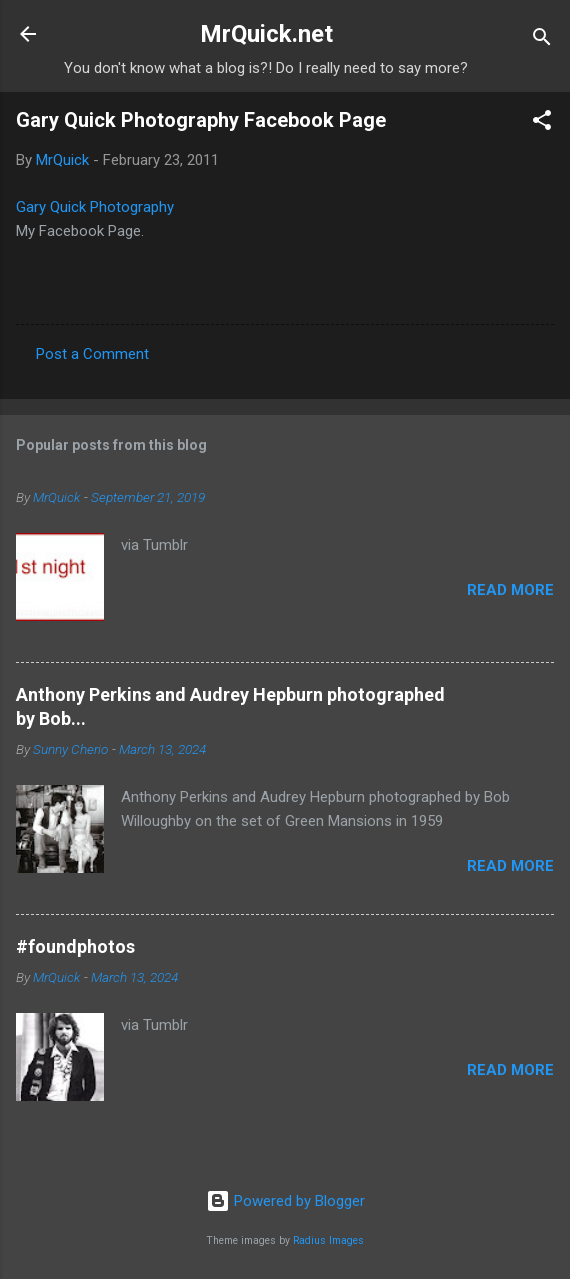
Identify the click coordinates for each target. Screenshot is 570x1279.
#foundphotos (75, 946)
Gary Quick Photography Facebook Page (201, 120)
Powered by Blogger (285, 1201)
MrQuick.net (266, 34)
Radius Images (328, 1240)
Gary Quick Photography (95, 207)
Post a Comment (92, 354)
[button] (542, 123)
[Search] (542, 40)
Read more (510, 590)
